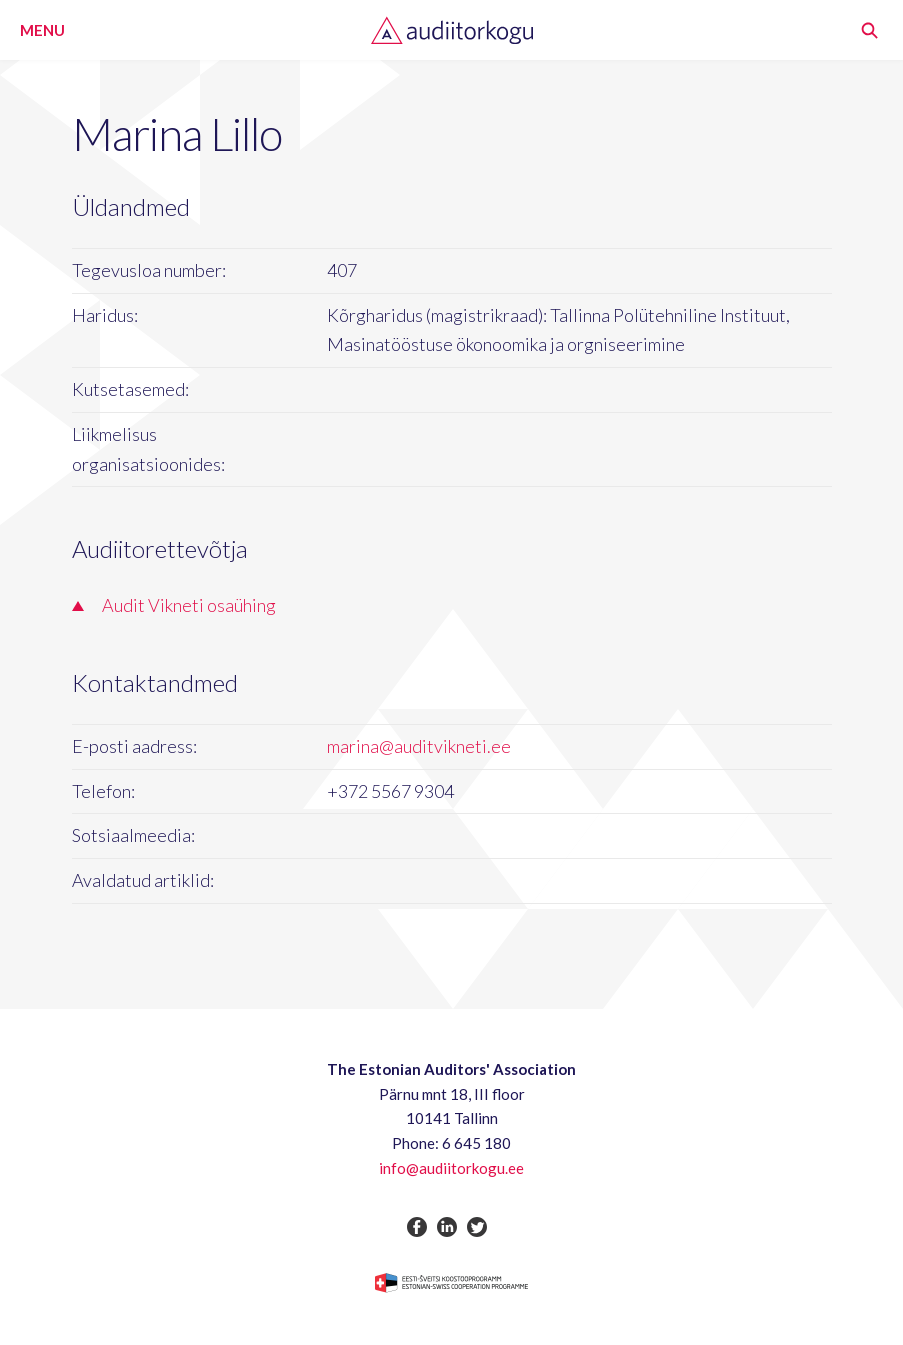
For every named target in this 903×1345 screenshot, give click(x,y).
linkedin (447, 1227)
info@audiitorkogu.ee (451, 1168)
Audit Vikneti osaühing (189, 605)
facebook (417, 1227)
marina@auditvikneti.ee (419, 746)
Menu (42, 30)
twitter (477, 1227)
